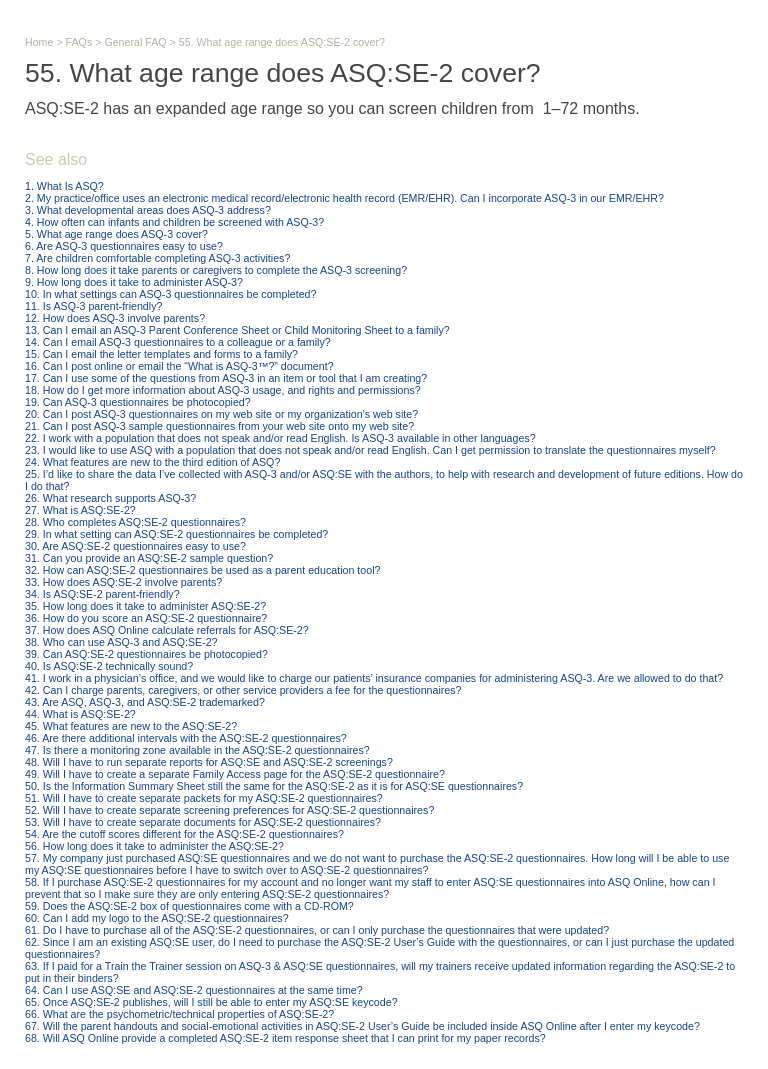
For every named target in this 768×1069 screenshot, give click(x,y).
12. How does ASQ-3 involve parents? (115, 318)
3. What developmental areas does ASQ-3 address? (148, 210)
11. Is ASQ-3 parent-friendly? (93, 306)
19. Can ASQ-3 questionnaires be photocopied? (138, 402)
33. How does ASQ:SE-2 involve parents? (123, 582)
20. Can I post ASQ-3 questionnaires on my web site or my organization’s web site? (221, 414)
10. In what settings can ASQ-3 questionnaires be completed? (170, 294)
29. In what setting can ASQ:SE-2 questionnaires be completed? (176, 534)
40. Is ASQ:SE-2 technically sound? (109, 666)
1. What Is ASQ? (64, 186)
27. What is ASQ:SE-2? (80, 510)
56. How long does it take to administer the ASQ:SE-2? (154, 846)
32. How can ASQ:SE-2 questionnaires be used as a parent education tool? (202, 570)
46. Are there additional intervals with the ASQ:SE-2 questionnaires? (186, 738)
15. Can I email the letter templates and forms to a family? (161, 354)
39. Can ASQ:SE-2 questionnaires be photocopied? (146, 654)
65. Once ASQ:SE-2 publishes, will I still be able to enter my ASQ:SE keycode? (211, 1002)
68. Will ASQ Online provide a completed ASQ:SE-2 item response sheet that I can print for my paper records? (285, 1038)
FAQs (79, 42)
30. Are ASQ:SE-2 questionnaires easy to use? (135, 546)
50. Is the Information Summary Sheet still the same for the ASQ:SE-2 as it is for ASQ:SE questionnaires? (274, 786)
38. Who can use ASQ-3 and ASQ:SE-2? (121, 642)
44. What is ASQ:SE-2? (80, 714)
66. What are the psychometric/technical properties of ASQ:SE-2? (179, 1014)
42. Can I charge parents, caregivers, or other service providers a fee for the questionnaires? (243, 690)
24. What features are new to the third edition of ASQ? (152, 462)
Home (39, 42)
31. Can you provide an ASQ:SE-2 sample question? (149, 558)
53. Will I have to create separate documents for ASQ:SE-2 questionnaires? (203, 822)
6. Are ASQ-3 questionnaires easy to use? (124, 246)
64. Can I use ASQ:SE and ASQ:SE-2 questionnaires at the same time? (194, 990)
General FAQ (135, 42)
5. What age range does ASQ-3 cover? (116, 234)
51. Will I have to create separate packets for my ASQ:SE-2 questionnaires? (204, 798)
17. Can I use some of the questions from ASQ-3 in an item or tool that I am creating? (226, 378)
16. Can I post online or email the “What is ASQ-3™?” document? (179, 366)
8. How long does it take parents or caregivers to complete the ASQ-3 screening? (216, 270)
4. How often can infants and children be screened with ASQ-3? (174, 222)
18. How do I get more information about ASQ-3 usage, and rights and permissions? (223, 390)
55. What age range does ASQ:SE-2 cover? (282, 42)
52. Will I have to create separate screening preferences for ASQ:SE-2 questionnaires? (229, 810)
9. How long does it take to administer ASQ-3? (134, 282)
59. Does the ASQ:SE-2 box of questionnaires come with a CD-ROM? (189, 906)
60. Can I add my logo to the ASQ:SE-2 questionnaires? (157, 918)
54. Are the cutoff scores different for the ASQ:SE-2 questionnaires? (184, 834)
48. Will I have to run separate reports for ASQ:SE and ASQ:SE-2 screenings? (209, 762)
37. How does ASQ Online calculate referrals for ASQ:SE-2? (167, 630)
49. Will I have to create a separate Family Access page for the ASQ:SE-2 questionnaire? (235, 774)
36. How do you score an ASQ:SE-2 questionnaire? (146, 618)
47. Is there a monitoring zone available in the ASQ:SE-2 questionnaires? (197, 750)
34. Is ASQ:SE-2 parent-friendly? (102, 594)
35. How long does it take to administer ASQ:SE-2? (145, 606)
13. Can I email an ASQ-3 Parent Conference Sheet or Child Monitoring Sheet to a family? (237, 330)
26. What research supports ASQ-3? (110, 498)
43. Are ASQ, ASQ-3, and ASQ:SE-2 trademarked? (145, 702)
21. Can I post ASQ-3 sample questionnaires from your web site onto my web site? (219, 426)
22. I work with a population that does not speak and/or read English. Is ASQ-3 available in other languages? (280, 438)
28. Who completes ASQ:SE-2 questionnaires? (135, 522)
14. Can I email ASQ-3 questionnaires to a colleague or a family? (178, 342)
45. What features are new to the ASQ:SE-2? (131, 726)
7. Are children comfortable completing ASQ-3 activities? (157, 258)
